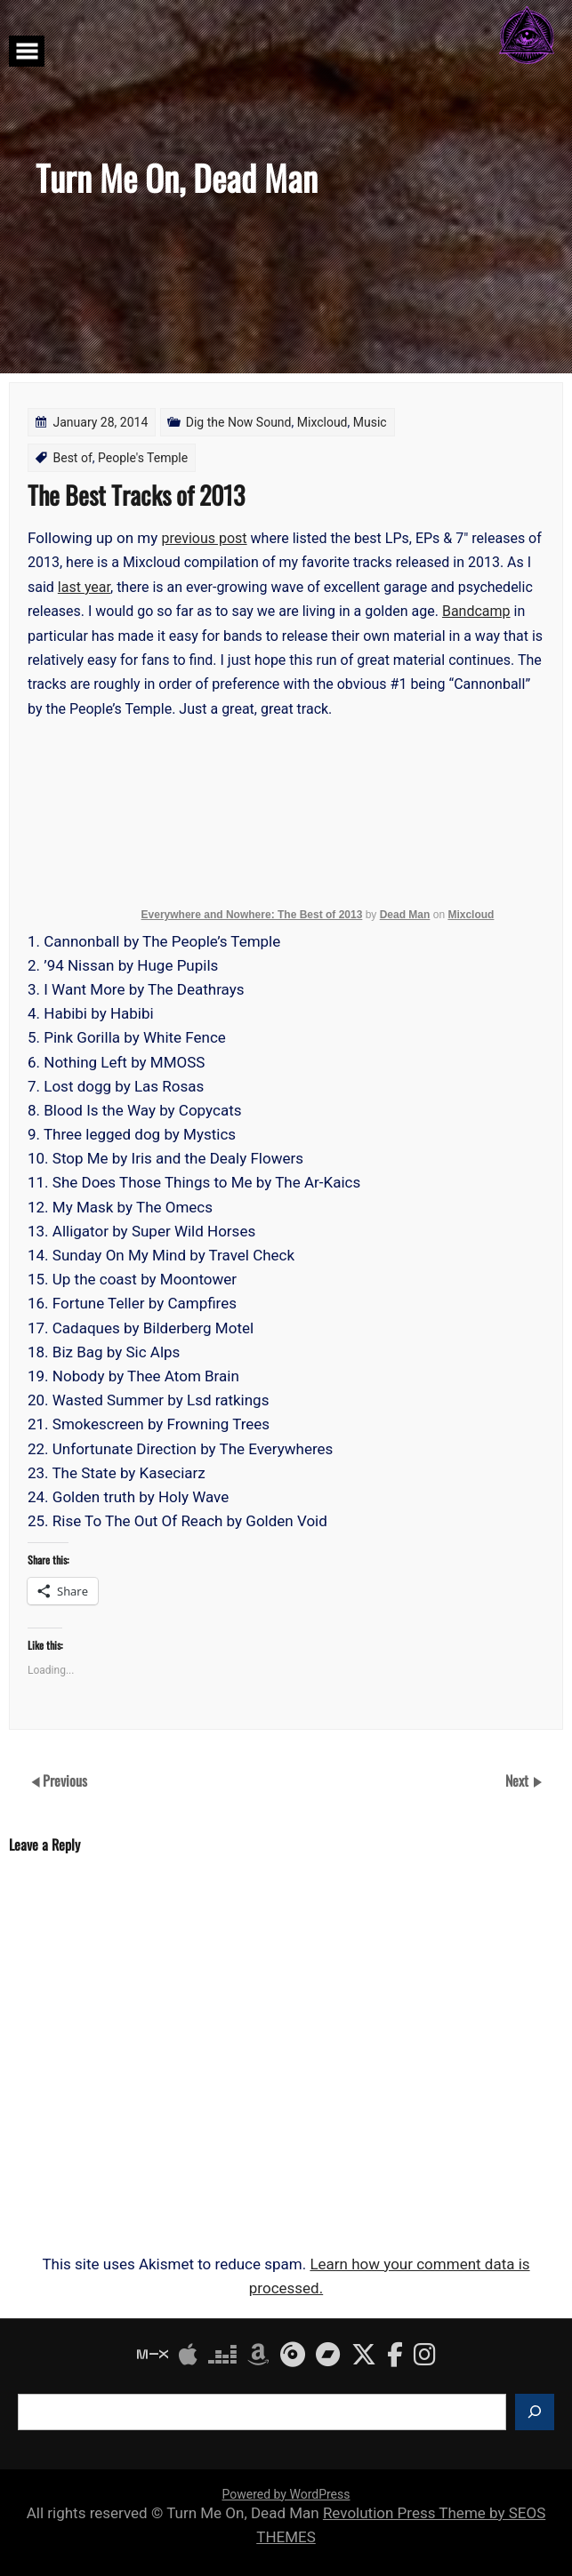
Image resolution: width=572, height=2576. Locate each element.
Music (370, 422)
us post (223, 538)
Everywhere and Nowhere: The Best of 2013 (252, 914)
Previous (65, 1780)
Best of (72, 458)
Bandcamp (476, 611)
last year (84, 587)
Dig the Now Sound (239, 422)
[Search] (534, 2411)
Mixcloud (322, 422)
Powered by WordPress (286, 2494)
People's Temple (143, 458)
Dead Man (405, 914)
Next (518, 1780)
